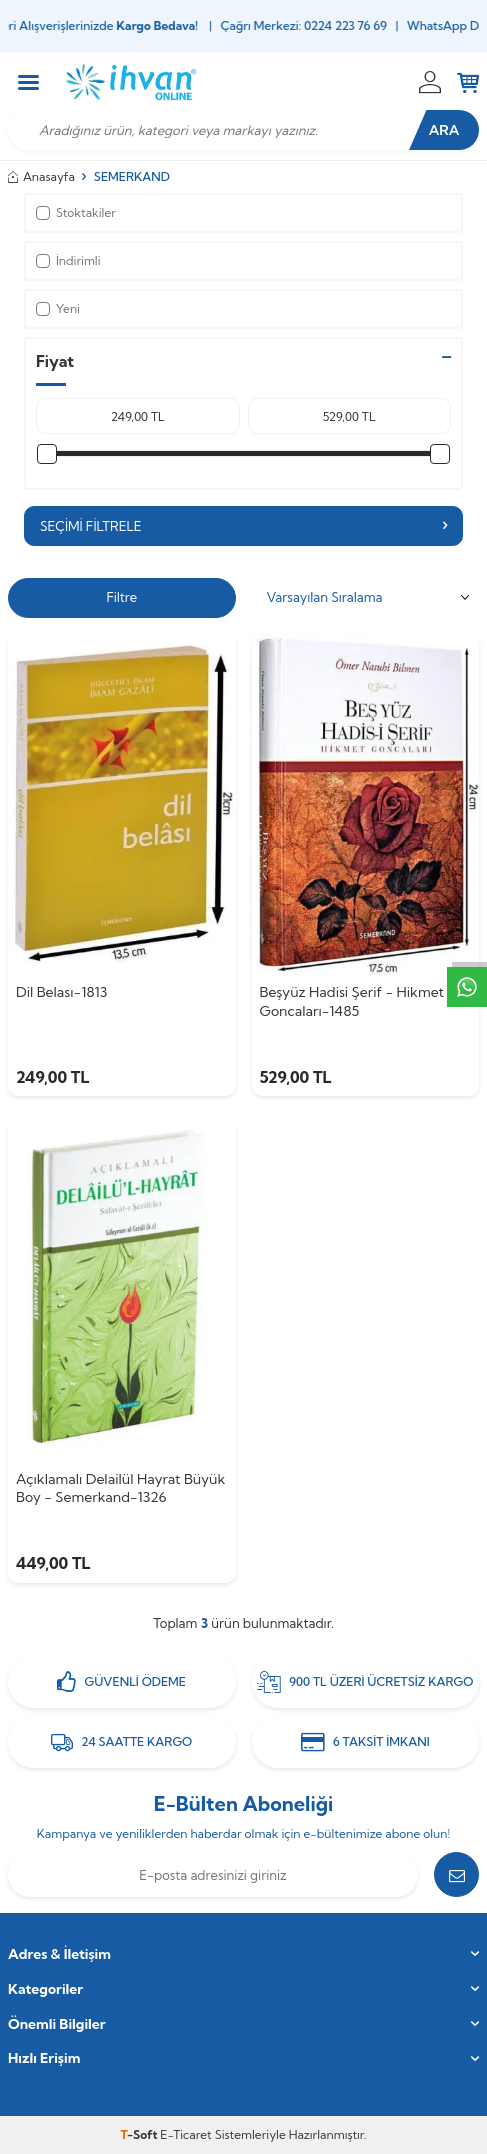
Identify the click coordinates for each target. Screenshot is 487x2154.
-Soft (141, 2134)
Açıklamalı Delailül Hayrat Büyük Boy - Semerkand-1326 (120, 1488)
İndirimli (68, 260)
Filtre (121, 597)
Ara (444, 130)
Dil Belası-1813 (61, 992)
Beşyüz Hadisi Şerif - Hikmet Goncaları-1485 (352, 1001)
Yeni (58, 308)
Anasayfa (41, 176)
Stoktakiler (76, 212)
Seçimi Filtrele (243, 526)
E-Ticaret (185, 2134)
